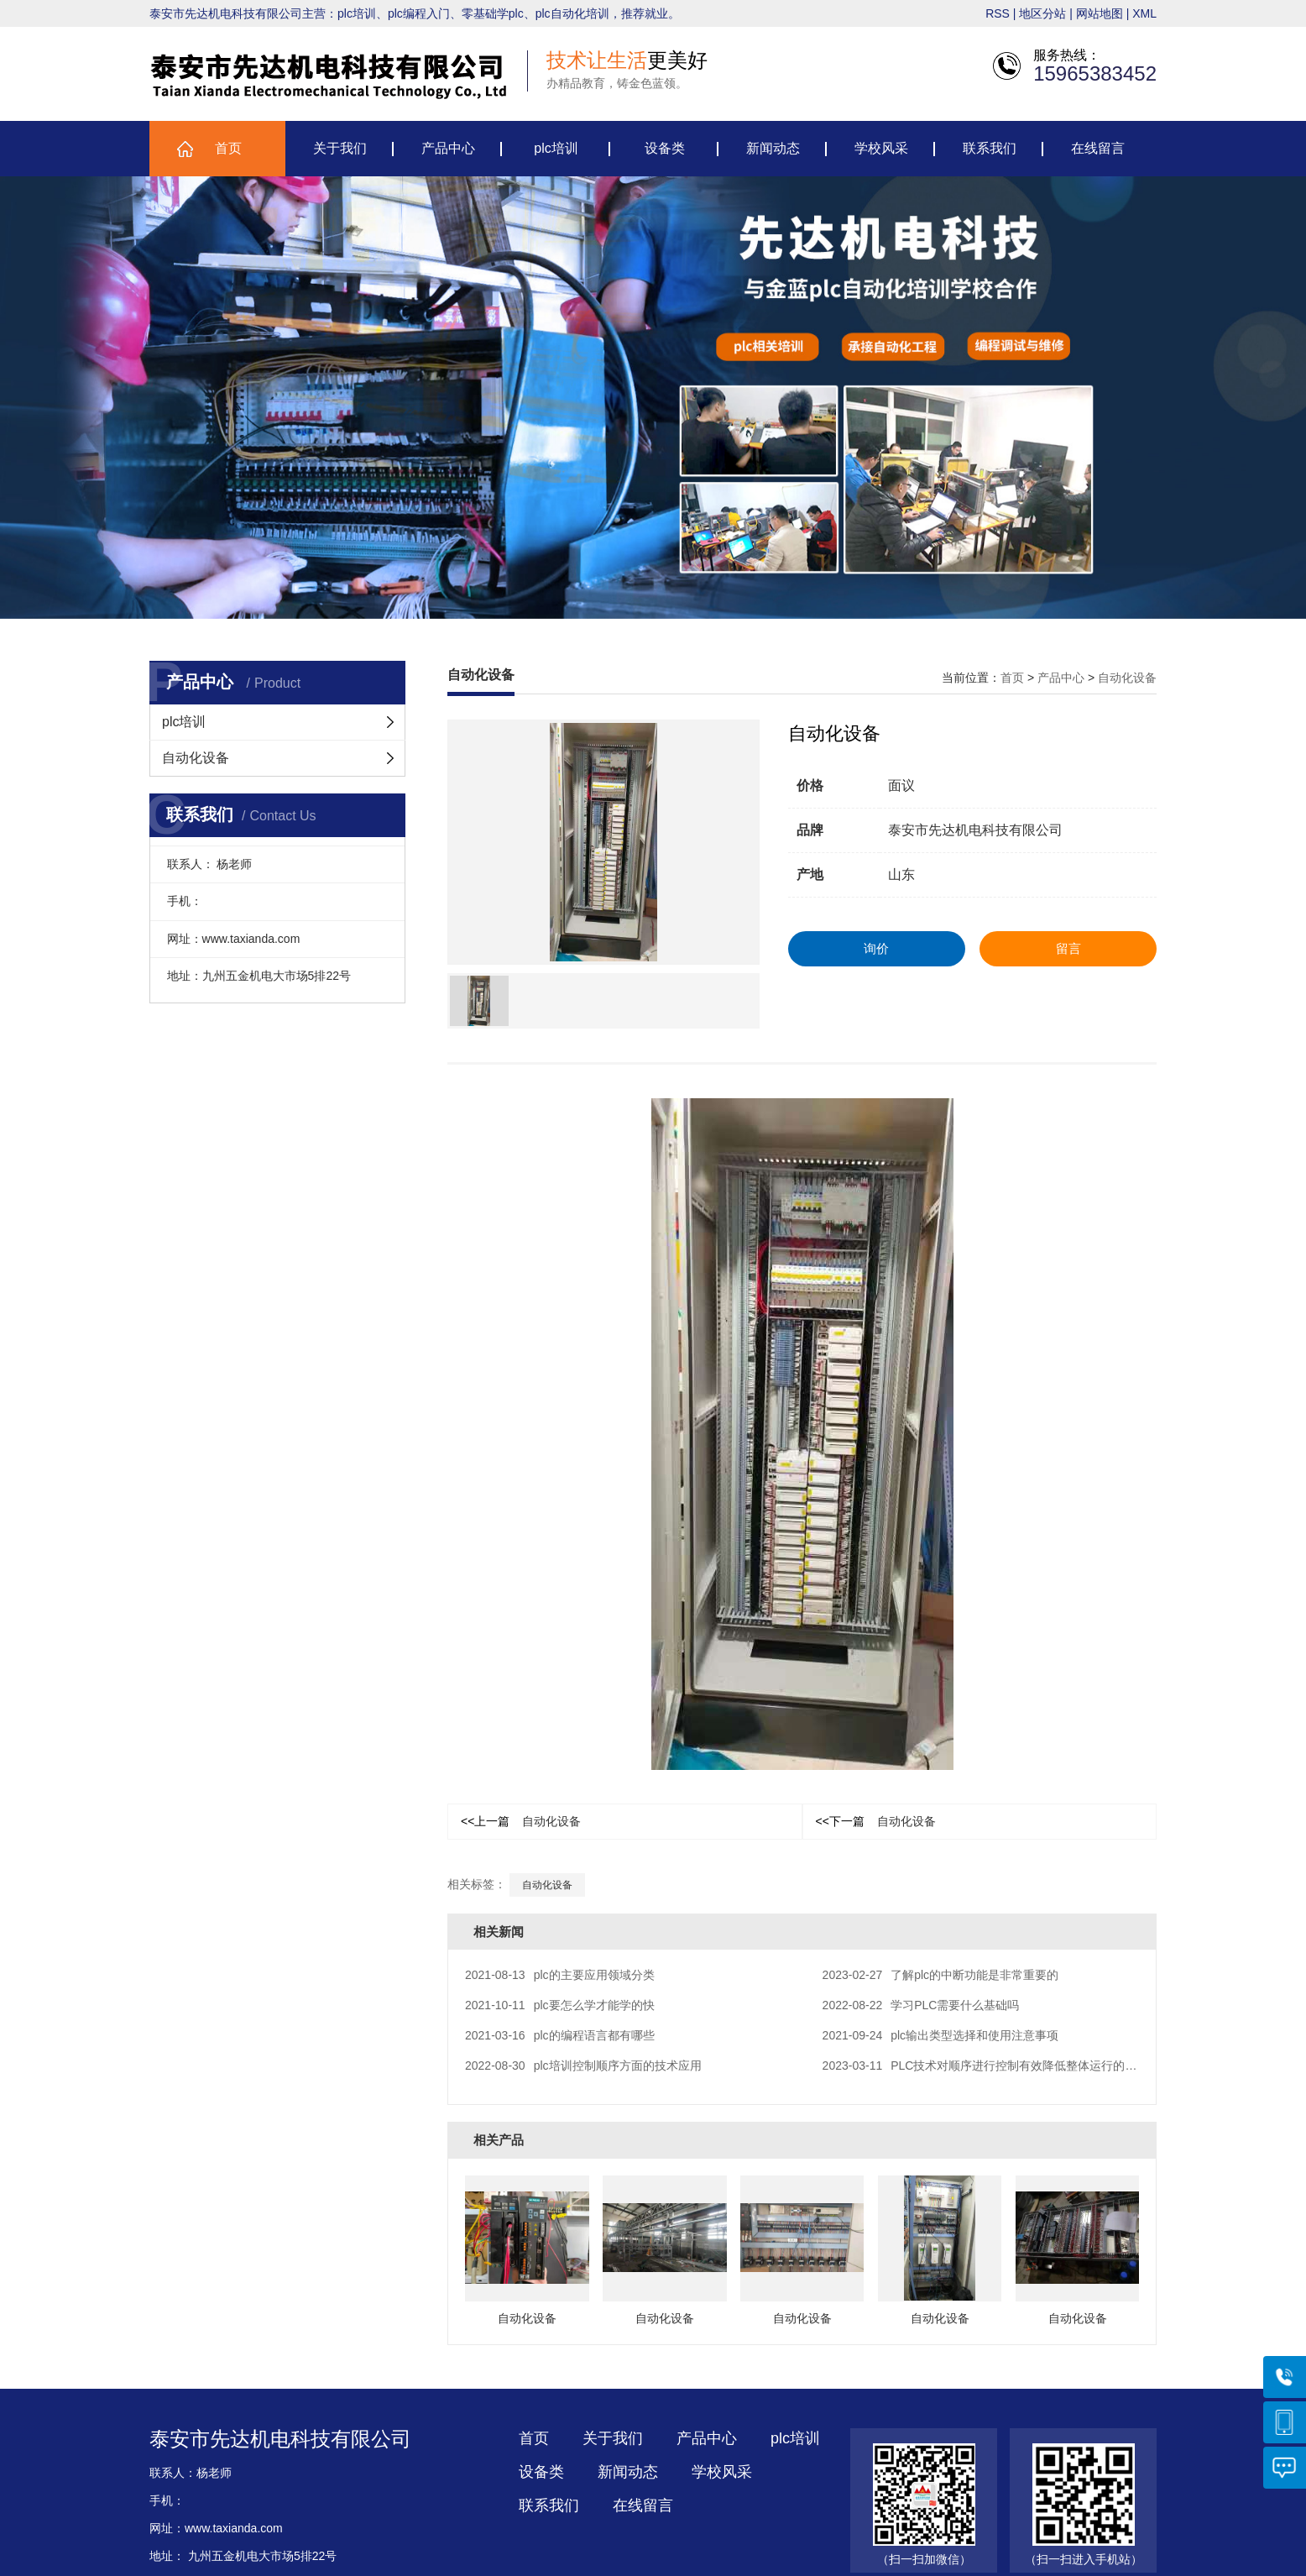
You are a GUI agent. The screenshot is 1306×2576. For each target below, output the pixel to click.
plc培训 (555, 150)
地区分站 (1042, 15)
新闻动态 (773, 150)
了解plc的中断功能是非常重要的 (941, 1975)
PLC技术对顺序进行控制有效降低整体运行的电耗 (986, 2065)
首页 (228, 150)
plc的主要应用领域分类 (560, 1975)
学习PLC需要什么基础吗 (921, 2005)
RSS (997, 15)
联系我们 (989, 150)
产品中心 (448, 150)
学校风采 (881, 150)
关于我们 (340, 150)
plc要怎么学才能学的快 (560, 2005)
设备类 (665, 150)
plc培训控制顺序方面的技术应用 (583, 2065)
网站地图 (1099, 15)
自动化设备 (195, 758)
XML (1144, 15)
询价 (876, 948)
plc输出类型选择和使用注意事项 (941, 2035)
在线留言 (1098, 150)
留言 (1068, 948)
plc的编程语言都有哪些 (560, 2035)
